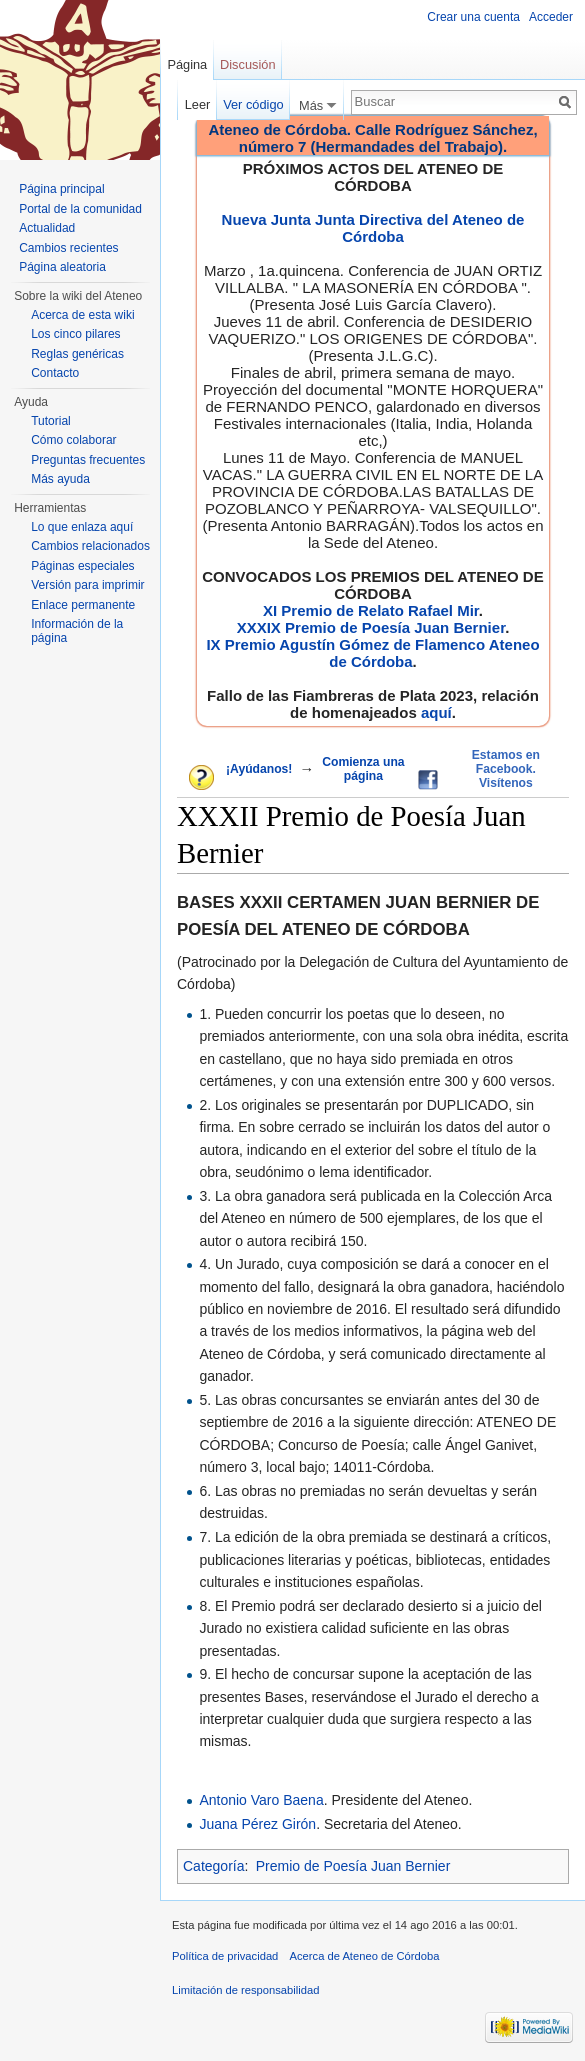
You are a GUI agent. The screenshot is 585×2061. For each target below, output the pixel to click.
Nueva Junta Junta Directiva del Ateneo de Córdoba (373, 228)
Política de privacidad (225, 1956)
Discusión (247, 64)
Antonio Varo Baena (261, 1800)
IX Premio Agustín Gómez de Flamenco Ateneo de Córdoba (372, 653)
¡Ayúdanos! (259, 769)
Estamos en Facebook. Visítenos (506, 769)
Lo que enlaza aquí (82, 527)
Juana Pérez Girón (257, 1824)
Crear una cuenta (473, 17)
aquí (436, 712)
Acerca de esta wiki (82, 315)
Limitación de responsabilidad (245, 1990)
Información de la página (77, 631)
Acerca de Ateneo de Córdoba (365, 1956)
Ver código (253, 104)
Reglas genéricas (77, 354)
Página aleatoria (62, 267)
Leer (198, 104)
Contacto (55, 373)
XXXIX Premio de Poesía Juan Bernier (371, 627)
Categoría (213, 1866)
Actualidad (47, 228)
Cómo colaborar (73, 440)
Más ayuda (60, 479)
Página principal (61, 189)
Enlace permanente (83, 605)
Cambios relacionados (90, 546)
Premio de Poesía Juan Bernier (353, 1866)
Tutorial (51, 421)
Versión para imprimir (87, 585)
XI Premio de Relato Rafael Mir (371, 610)
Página (187, 64)
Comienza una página (363, 769)
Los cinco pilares (75, 334)
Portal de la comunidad (80, 209)
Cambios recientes (68, 248)
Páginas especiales (82, 566)
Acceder (551, 17)
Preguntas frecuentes (88, 460)
